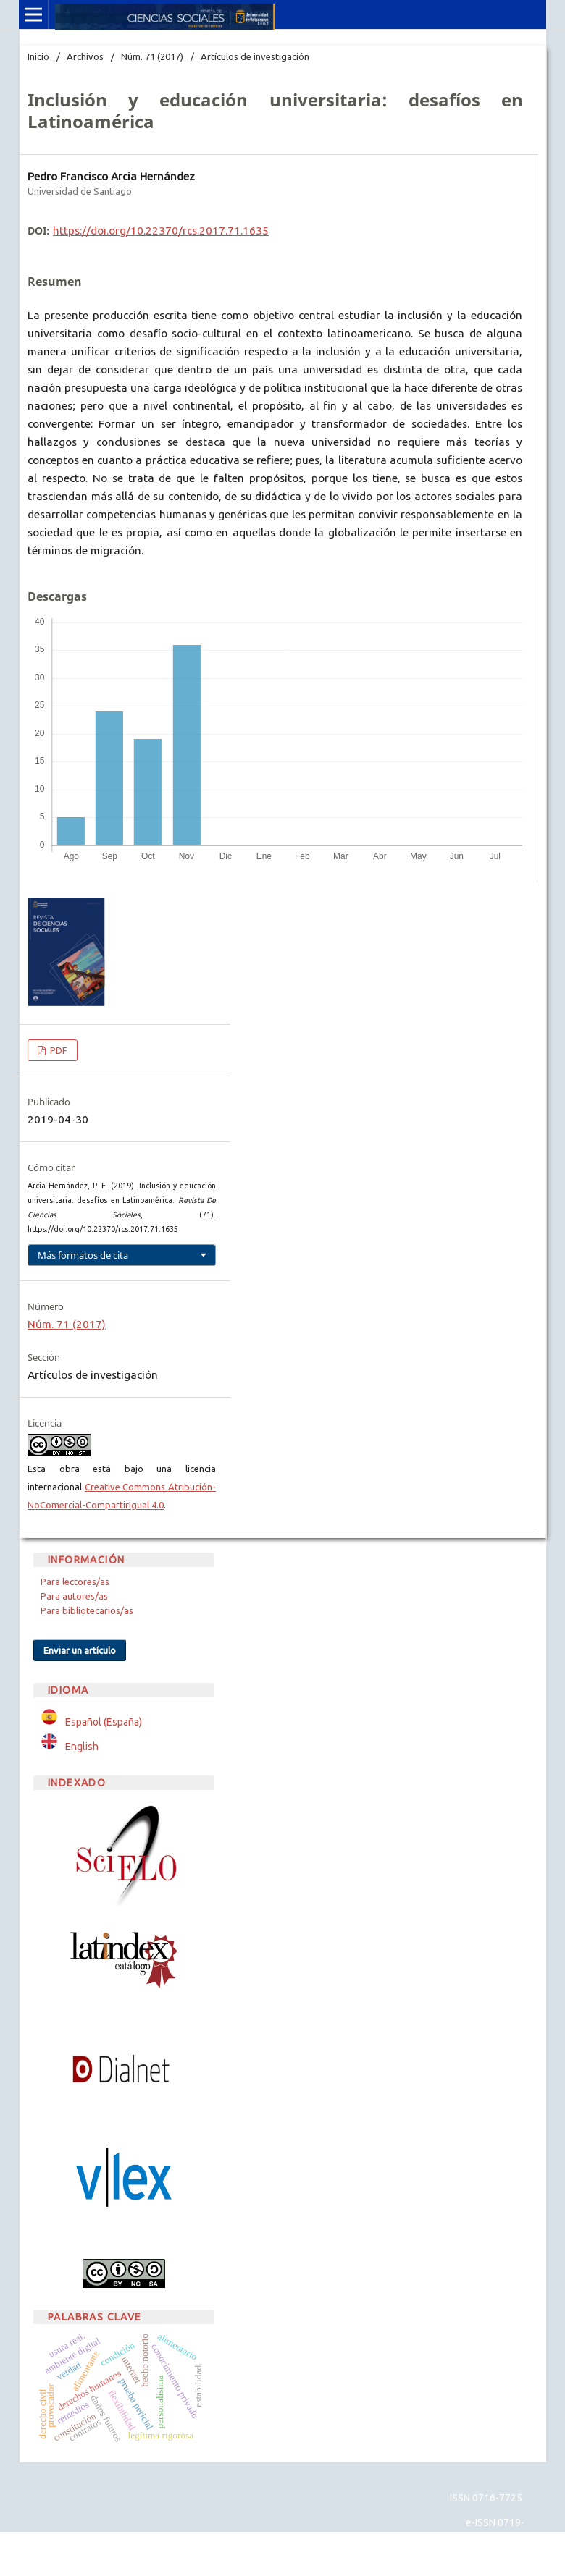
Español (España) (103, 1722)
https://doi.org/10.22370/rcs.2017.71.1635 (161, 230)
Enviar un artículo (79, 1650)
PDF (57, 1050)
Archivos (85, 56)
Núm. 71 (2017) (152, 56)
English (82, 1746)
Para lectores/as (75, 1581)
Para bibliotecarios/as (87, 1610)
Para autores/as (74, 1596)
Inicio (38, 56)
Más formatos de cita (83, 1255)
